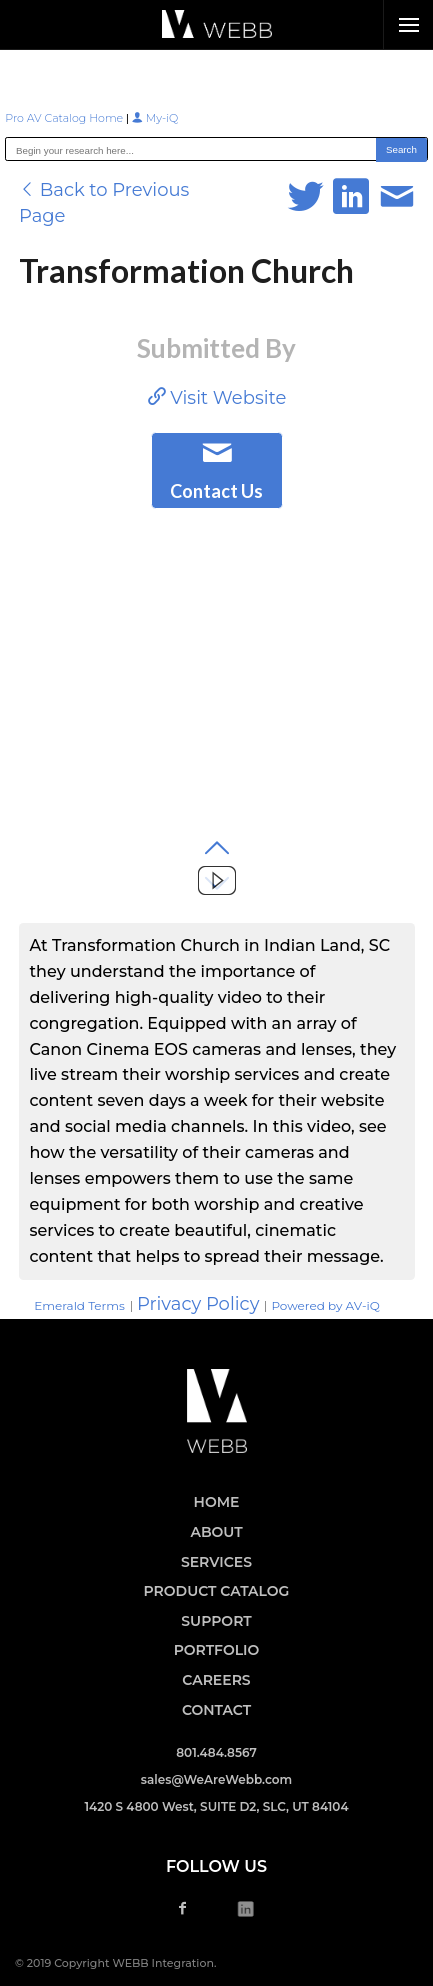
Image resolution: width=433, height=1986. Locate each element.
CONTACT (216, 1710)
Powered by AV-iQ (325, 1305)
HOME (217, 1502)
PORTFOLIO (217, 1650)
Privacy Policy (198, 1304)
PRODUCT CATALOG (217, 1591)
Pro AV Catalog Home (65, 118)
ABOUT (216, 1532)
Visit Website (217, 398)
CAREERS (216, 1680)
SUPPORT (216, 1621)
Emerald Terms (79, 1305)
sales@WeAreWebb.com (216, 1779)
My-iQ (155, 118)
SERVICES (216, 1562)
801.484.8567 (216, 1752)
